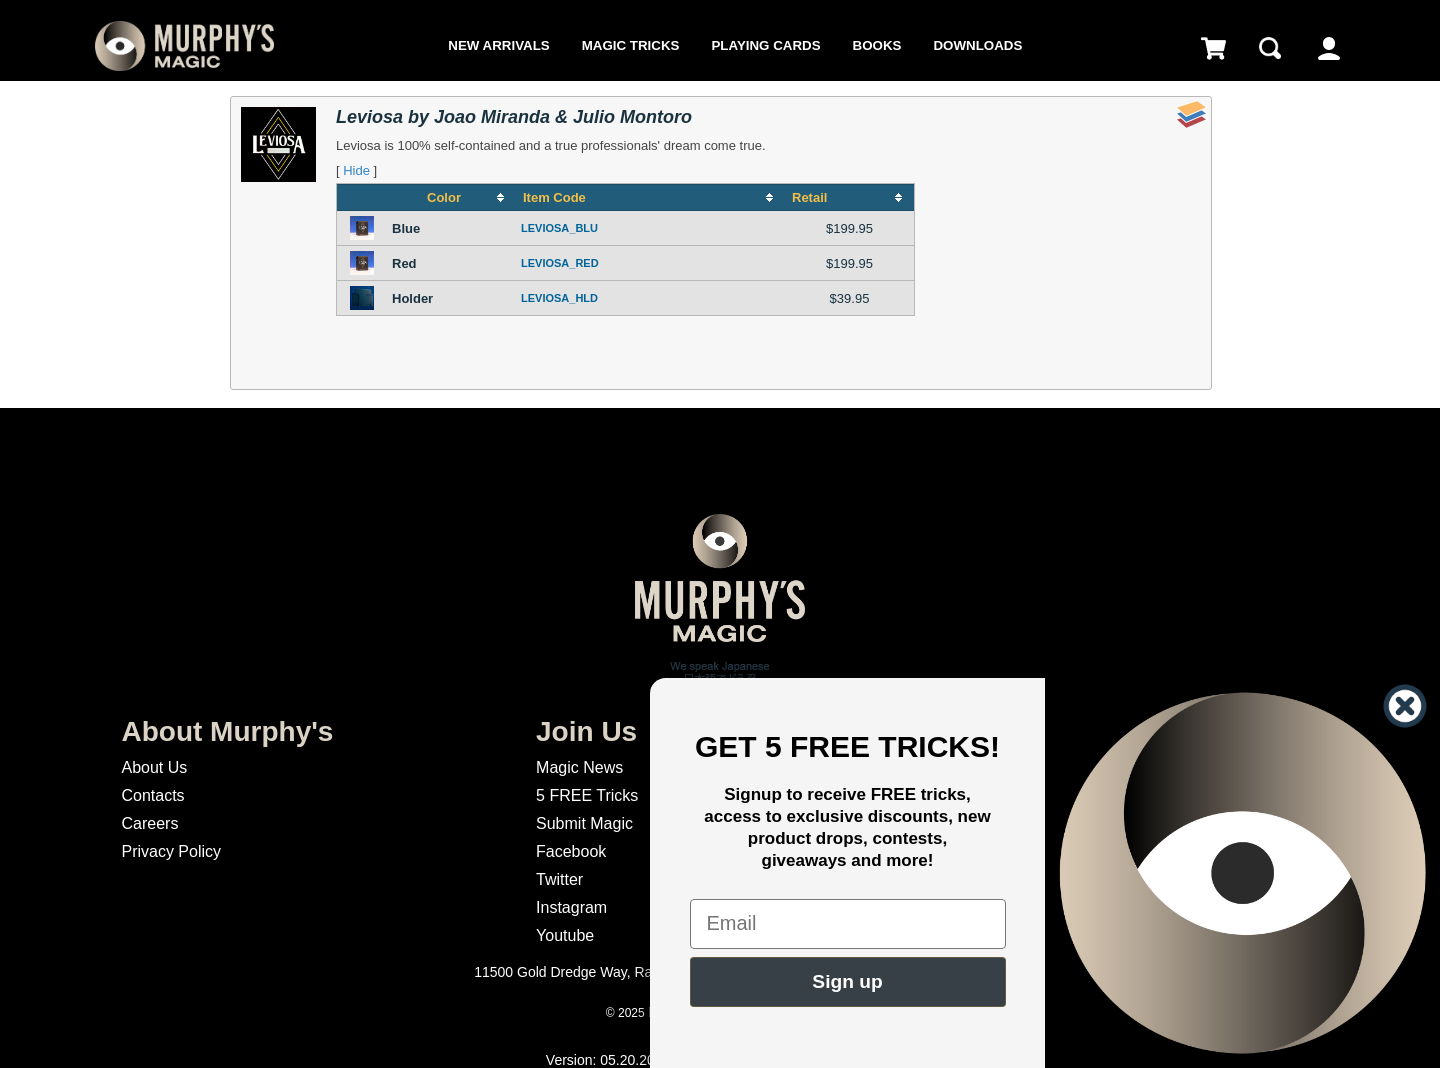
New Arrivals (498, 45)
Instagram (571, 907)
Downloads (977, 45)
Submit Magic (584, 823)
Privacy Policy (171, 851)
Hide (356, 170)
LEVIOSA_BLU (559, 228)
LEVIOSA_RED (560, 263)
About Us (154, 767)
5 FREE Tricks (587, 795)
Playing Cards (765, 45)
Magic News (579, 767)
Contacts (152, 795)
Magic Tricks (631, 45)
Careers (149, 823)
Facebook (571, 851)
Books (877, 45)
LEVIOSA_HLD (559, 298)
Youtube (565, 935)
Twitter (559, 879)
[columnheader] (451, 198)
